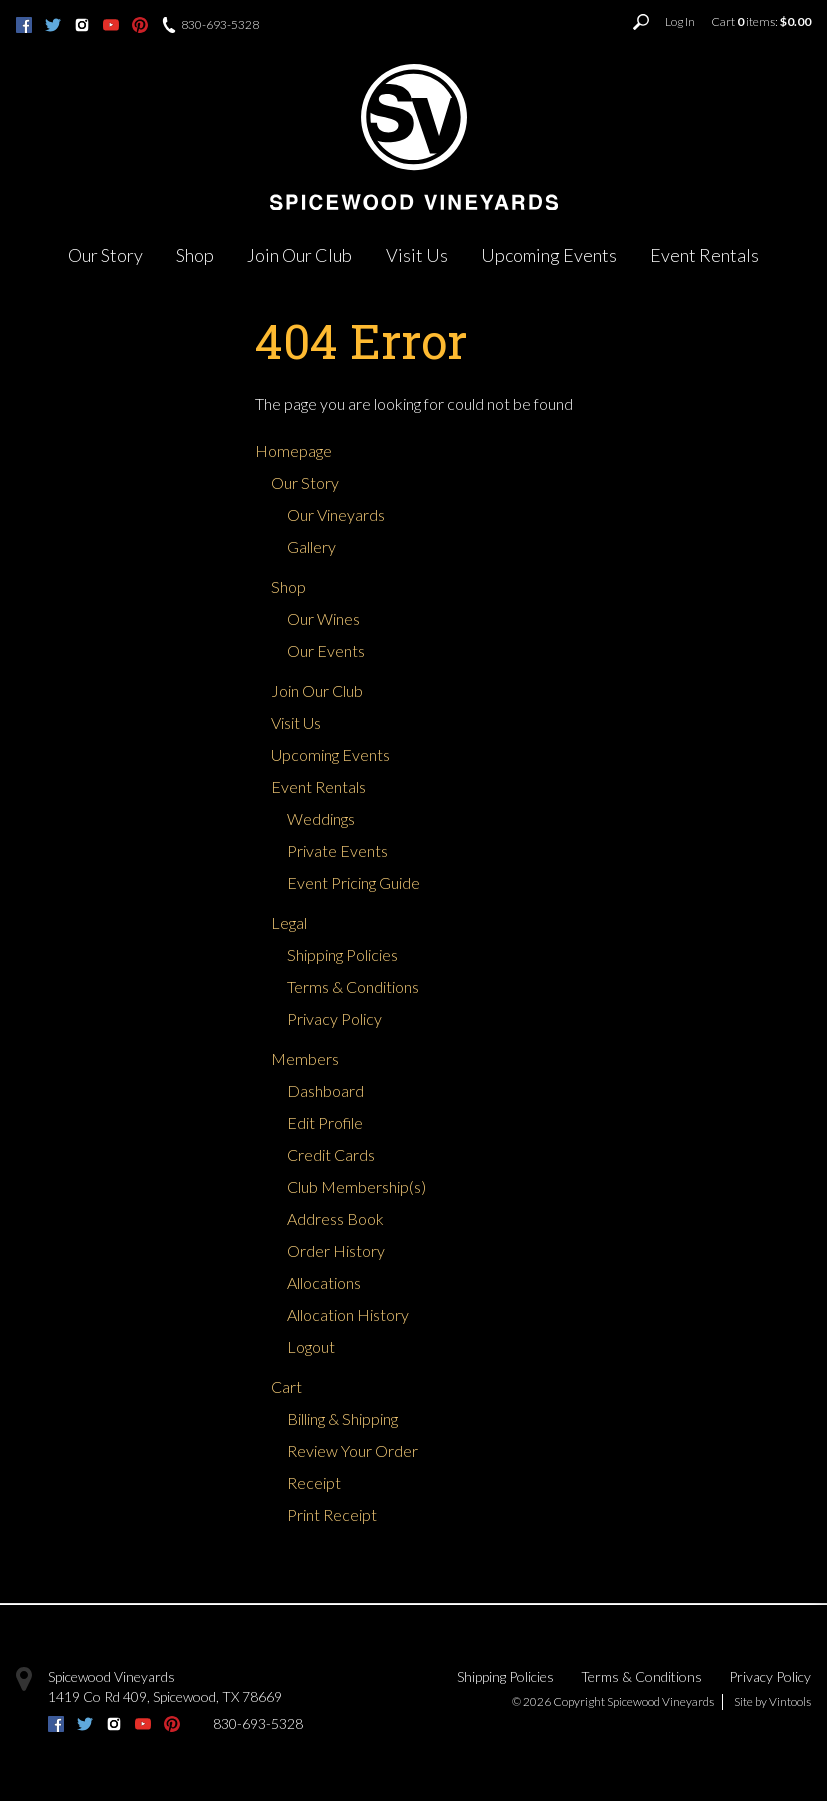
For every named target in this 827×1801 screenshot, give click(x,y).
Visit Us (417, 255)
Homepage (293, 450)
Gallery (311, 546)
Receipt (314, 1482)
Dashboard (325, 1090)
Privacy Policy (334, 1018)
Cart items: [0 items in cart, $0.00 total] (761, 21)
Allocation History (348, 1314)
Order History (336, 1250)
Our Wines (323, 618)
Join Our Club (299, 255)
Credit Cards (331, 1154)
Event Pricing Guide (353, 882)
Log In (680, 21)
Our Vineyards (336, 514)
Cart (286, 1386)
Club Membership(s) (356, 1186)
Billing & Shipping (342, 1418)
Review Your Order (352, 1450)
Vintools (790, 1701)
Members (305, 1058)
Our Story (105, 255)
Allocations (324, 1282)
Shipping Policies (342, 954)
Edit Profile (325, 1122)
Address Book (335, 1218)
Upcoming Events (549, 255)
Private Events (337, 850)
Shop (195, 255)
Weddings (321, 818)
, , (165, 1696)
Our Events (326, 650)
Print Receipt (332, 1514)
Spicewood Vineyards (111, 1676)
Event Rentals (704, 255)
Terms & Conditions (353, 986)
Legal (289, 922)
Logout (311, 1346)
